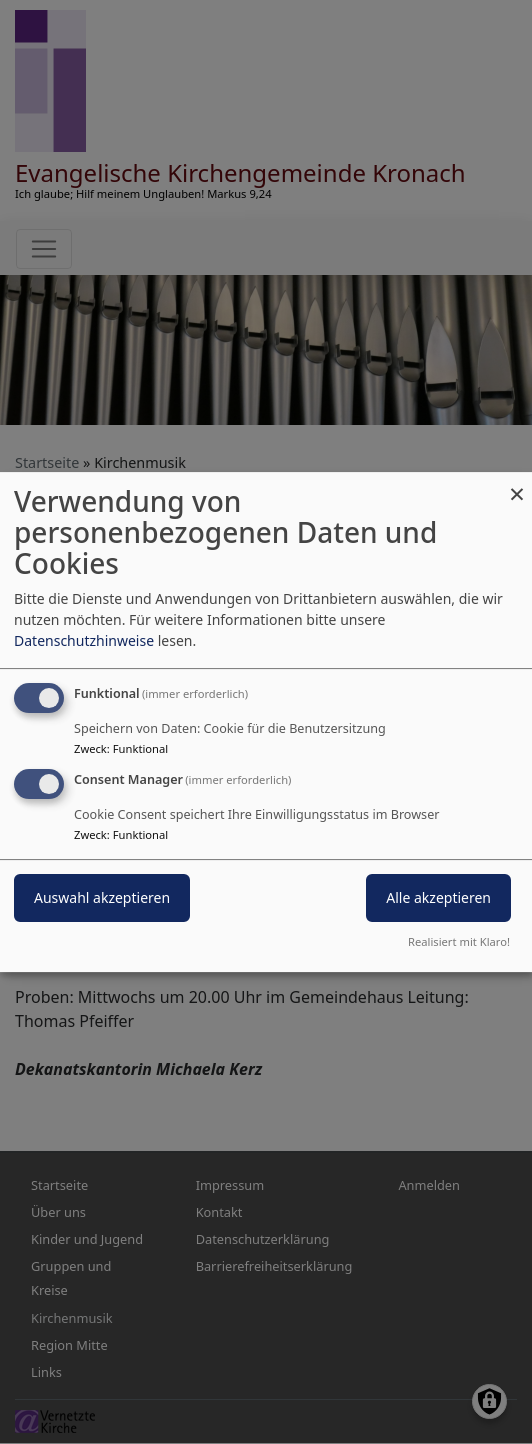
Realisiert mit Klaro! (459, 941)
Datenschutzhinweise (84, 640)
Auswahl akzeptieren (102, 897)
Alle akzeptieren (438, 897)
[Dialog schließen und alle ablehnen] (517, 484)
